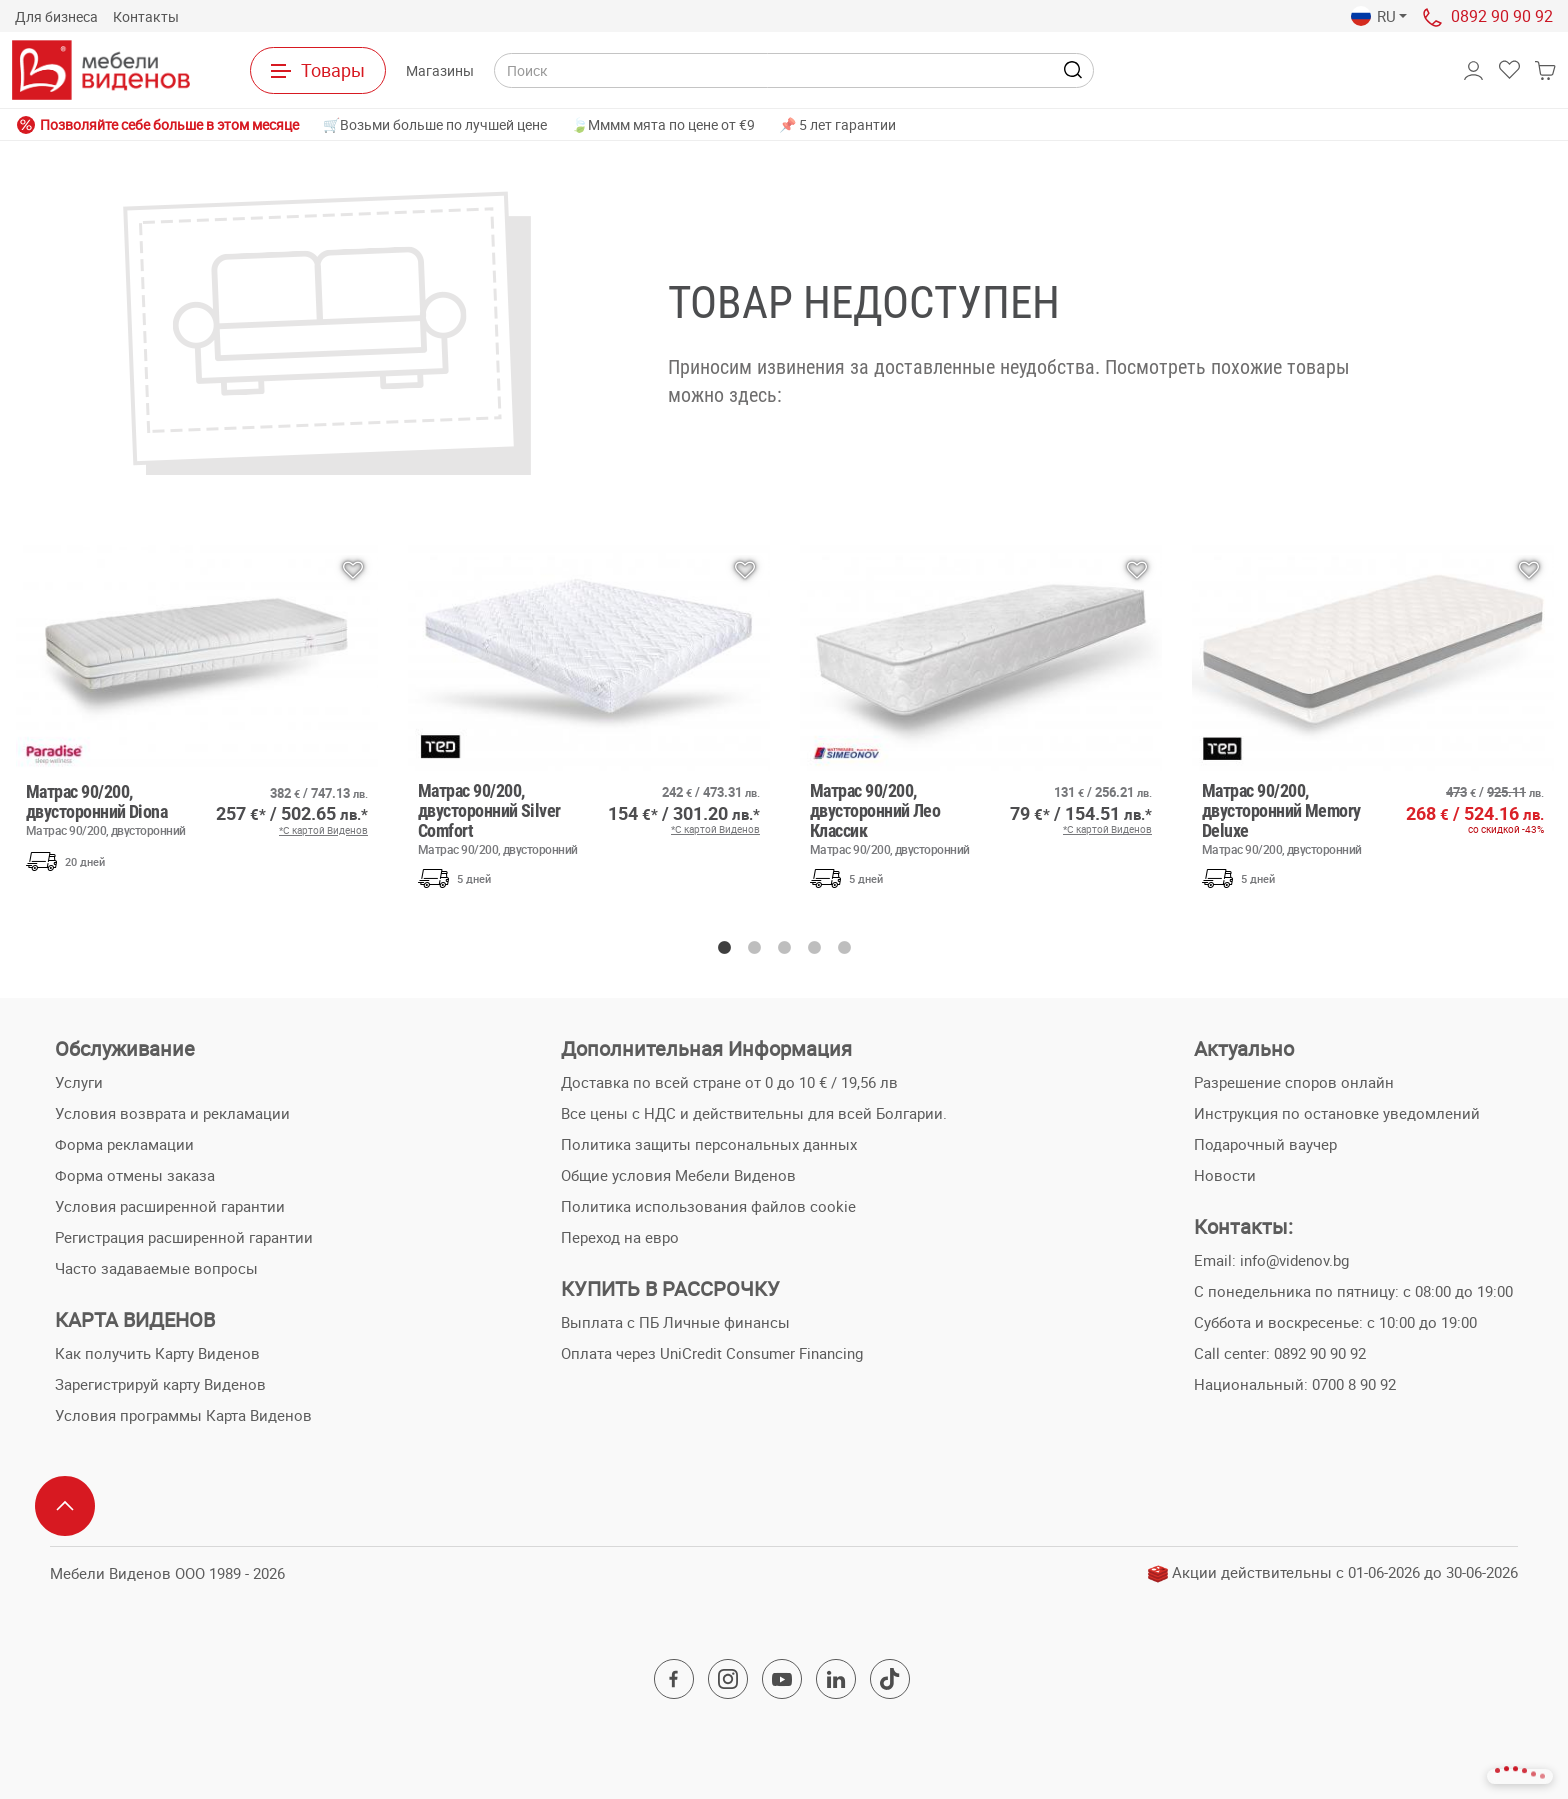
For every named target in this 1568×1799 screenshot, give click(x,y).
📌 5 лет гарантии (837, 124)
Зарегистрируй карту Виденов (160, 1384)
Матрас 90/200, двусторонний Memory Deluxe (1285, 818)
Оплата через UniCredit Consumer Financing (712, 1353)
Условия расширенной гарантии (170, 1206)
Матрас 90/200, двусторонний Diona (109, 809)
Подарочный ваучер (1265, 1144)
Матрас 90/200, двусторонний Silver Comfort (501, 818)
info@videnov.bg (1294, 1260)
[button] (1379, 16)
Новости (1225, 1175)
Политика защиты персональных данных (709, 1144)
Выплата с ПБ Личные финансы (675, 1322)
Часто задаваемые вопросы (156, 1268)
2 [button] (754, 948)
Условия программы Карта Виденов (183, 1415)
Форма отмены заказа (135, 1175)
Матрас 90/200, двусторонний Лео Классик (893, 818)
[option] (197, 712)
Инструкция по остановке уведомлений (1337, 1113)
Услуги (79, 1082)
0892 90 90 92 (1502, 16)
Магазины (440, 70)
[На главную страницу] (101, 70)
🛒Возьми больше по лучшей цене (435, 124)
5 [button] (844, 948)
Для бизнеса (56, 16)
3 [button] (784, 948)
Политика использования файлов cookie (708, 1206)
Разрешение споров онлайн (1294, 1082)
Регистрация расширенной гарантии (184, 1237)
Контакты (146, 16)
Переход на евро (620, 1237)
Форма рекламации (124, 1144)
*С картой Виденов (323, 830)
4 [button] (814, 948)
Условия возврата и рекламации (172, 1113)
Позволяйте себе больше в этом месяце (158, 125)
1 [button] (724, 948)
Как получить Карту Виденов (157, 1353)
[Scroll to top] (65, 1506)
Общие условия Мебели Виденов (678, 1175)
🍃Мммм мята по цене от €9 (663, 124)
